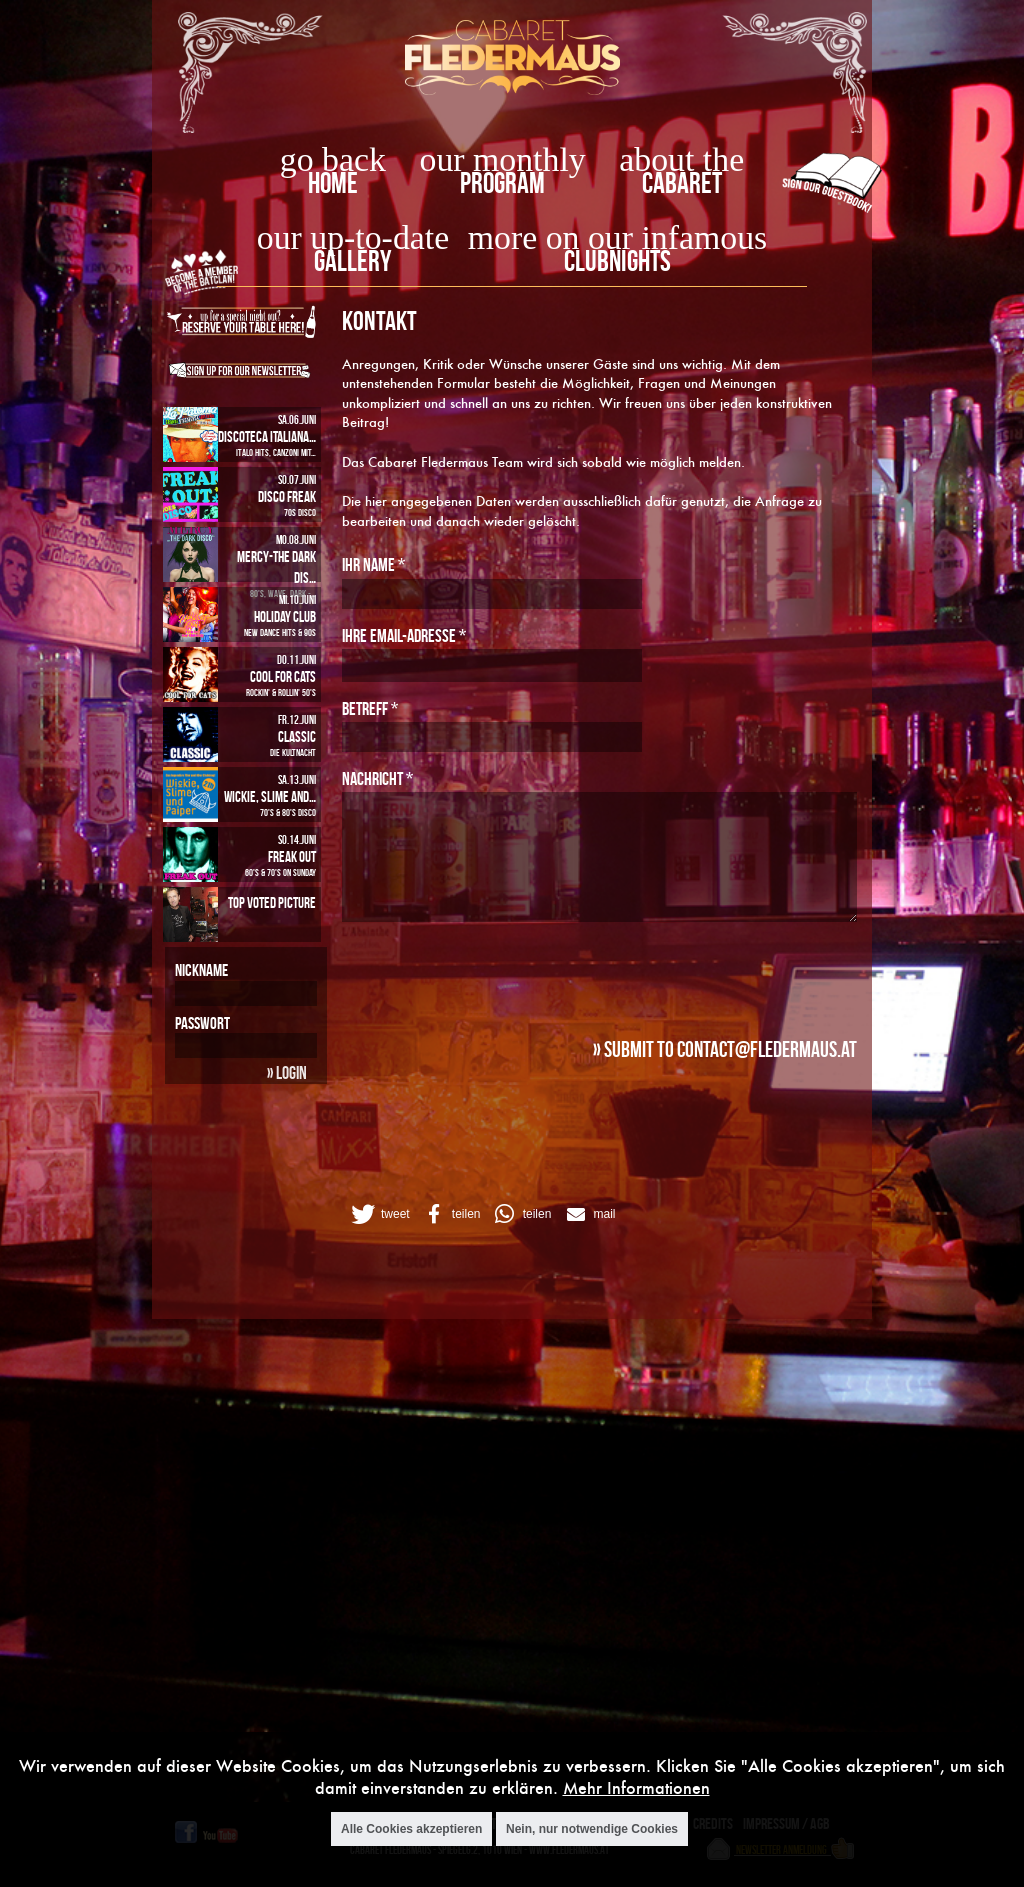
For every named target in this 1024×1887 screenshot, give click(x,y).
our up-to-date (353, 237)
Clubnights (617, 260)
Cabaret (682, 182)
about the (681, 159)
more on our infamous (617, 237)
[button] (379, 1214)
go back (333, 159)
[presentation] (494, 974)
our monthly (503, 159)
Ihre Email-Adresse (404, 635)
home (333, 182)
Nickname (201, 970)
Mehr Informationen (636, 1787)
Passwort (202, 1023)
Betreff (370, 708)
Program (502, 182)
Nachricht (377, 778)
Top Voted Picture (272, 902)
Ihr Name (373, 564)
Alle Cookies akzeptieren (411, 1829)
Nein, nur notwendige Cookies (592, 1829)
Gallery (352, 260)
